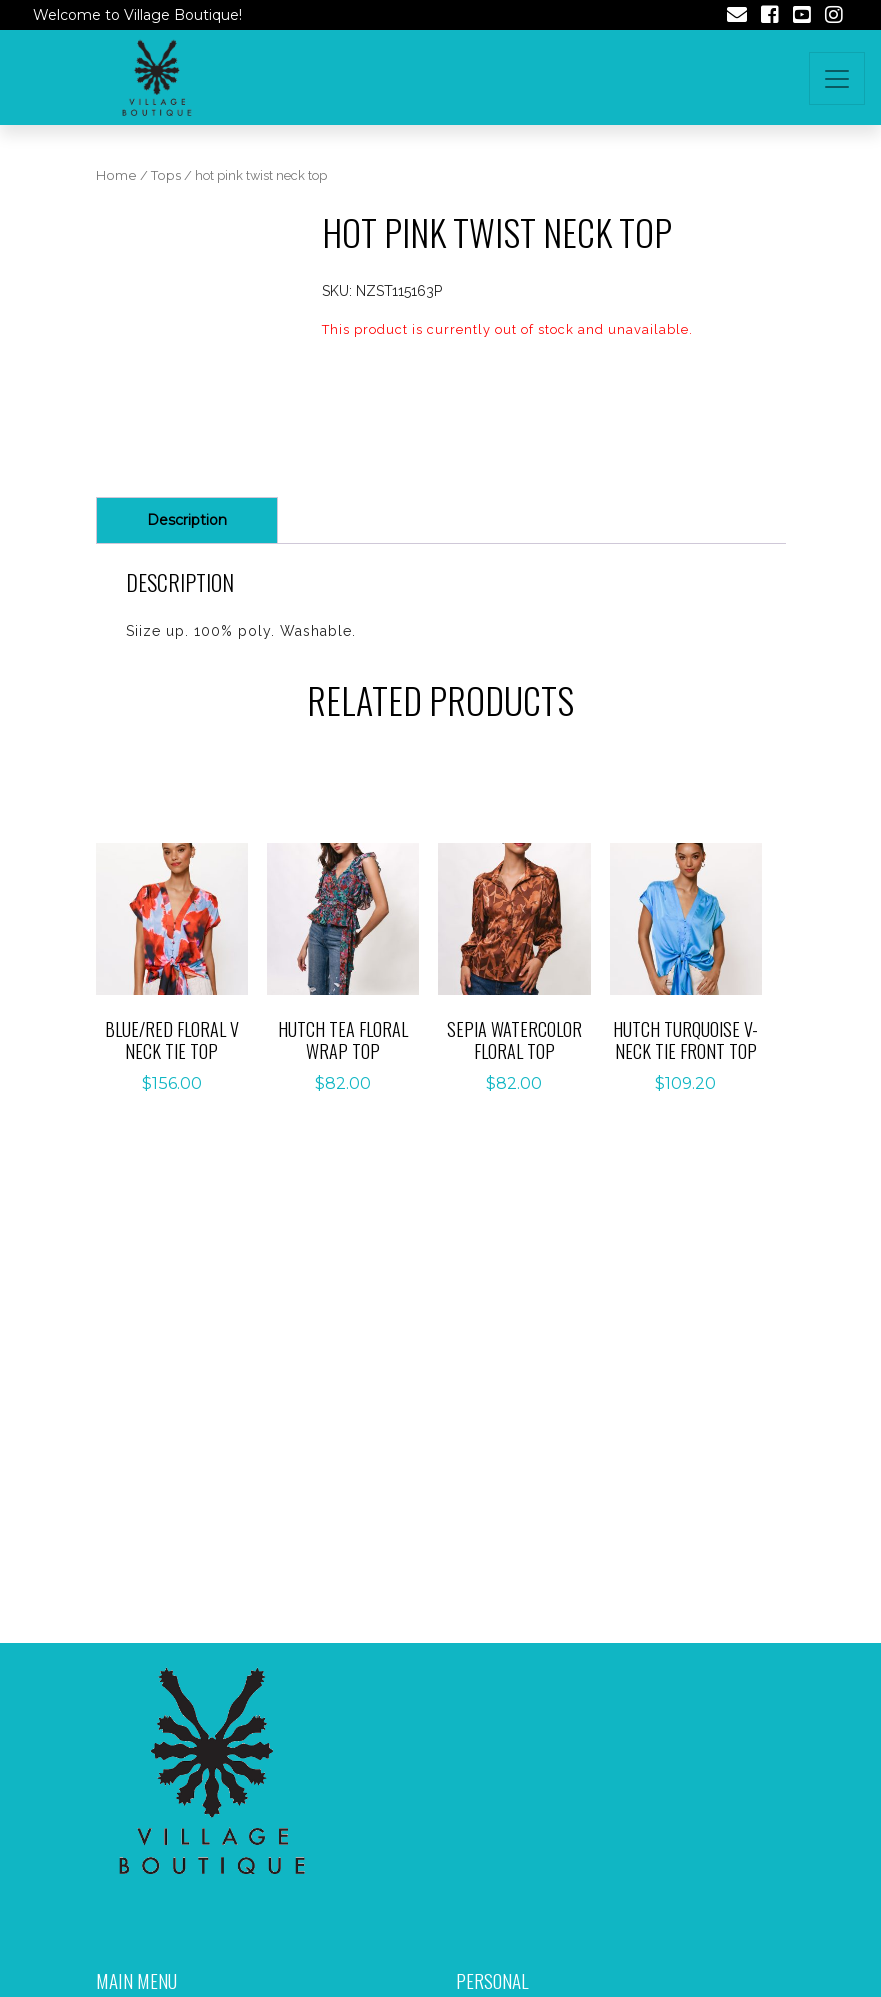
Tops (166, 175)
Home (116, 175)
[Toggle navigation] (837, 78)
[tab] (187, 520)
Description (187, 520)
